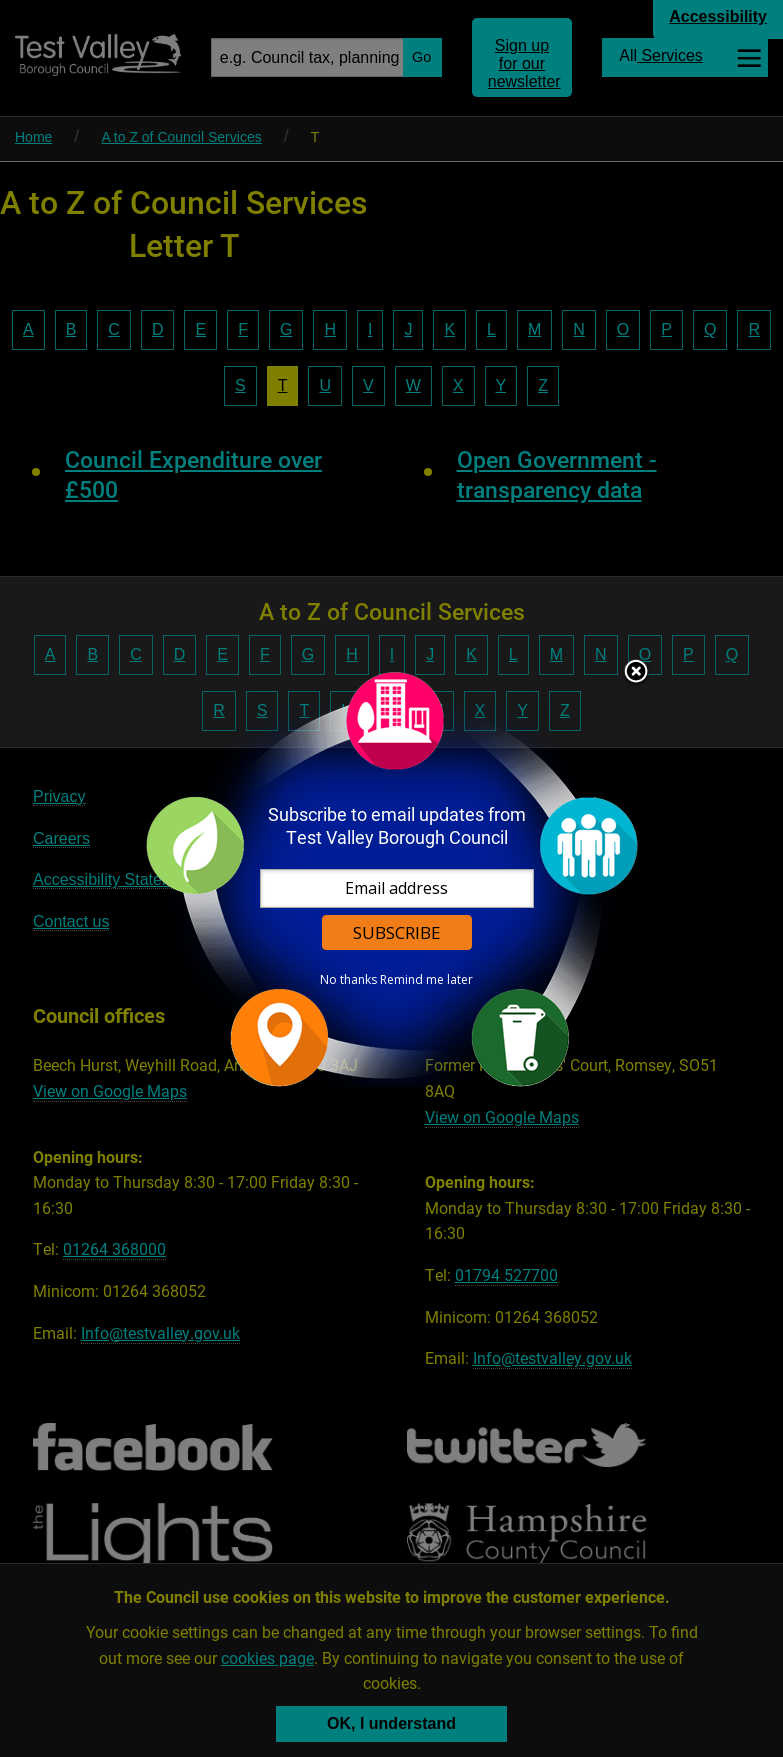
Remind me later (426, 980)
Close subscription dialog (636, 673)
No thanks (348, 980)
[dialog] (392, 878)
